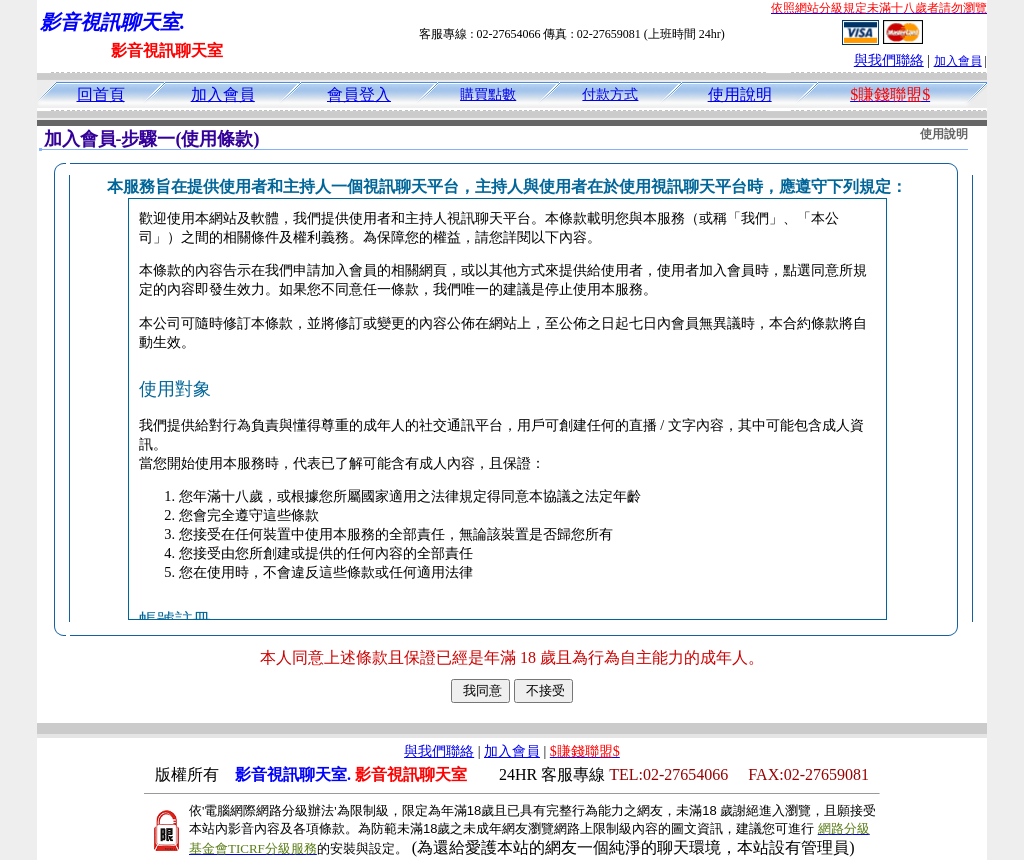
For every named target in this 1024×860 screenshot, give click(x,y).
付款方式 (610, 94)
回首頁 (101, 94)
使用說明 (740, 94)
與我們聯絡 (889, 60)
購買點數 (488, 94)
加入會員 (958, 61)
